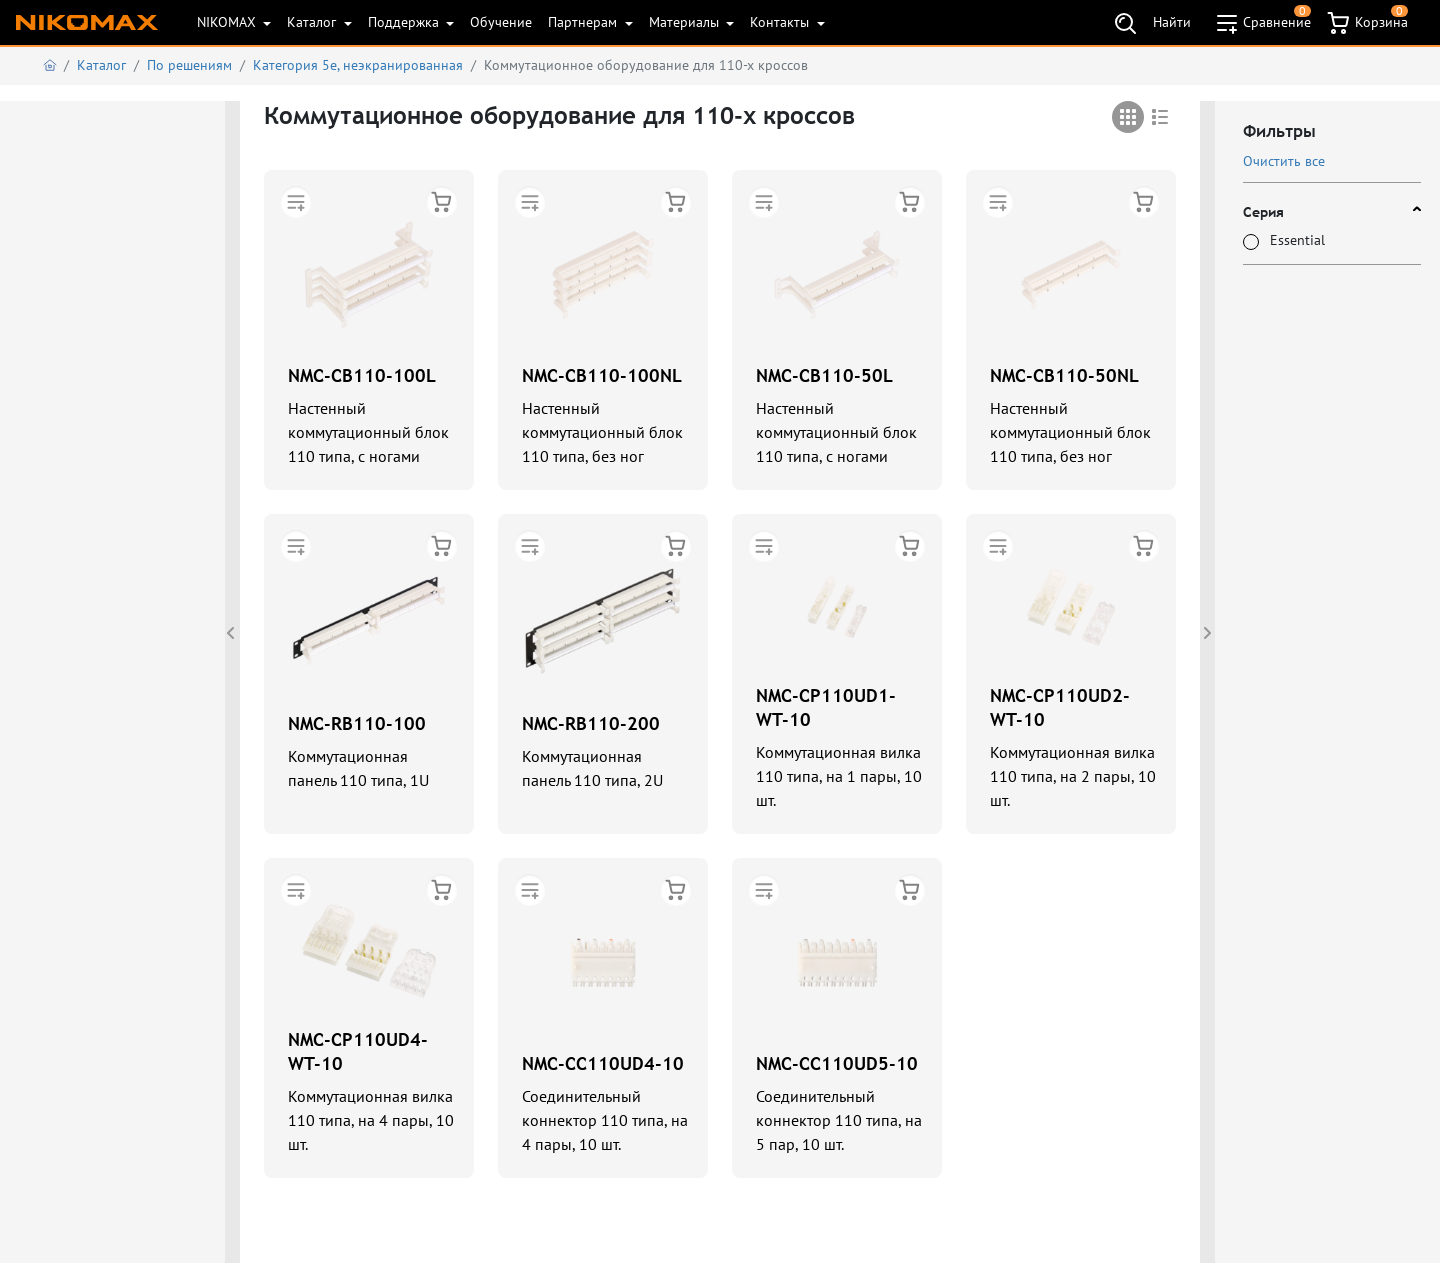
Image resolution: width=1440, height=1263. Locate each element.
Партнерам (584, 22)
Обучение (501, 22)
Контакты (781, 22)
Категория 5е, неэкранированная (358, 65)
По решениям (189, 65)
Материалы (686, 22)
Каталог (313, 22)
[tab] (1128, 117)
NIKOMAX (228, 22)
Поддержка (405, 22)
